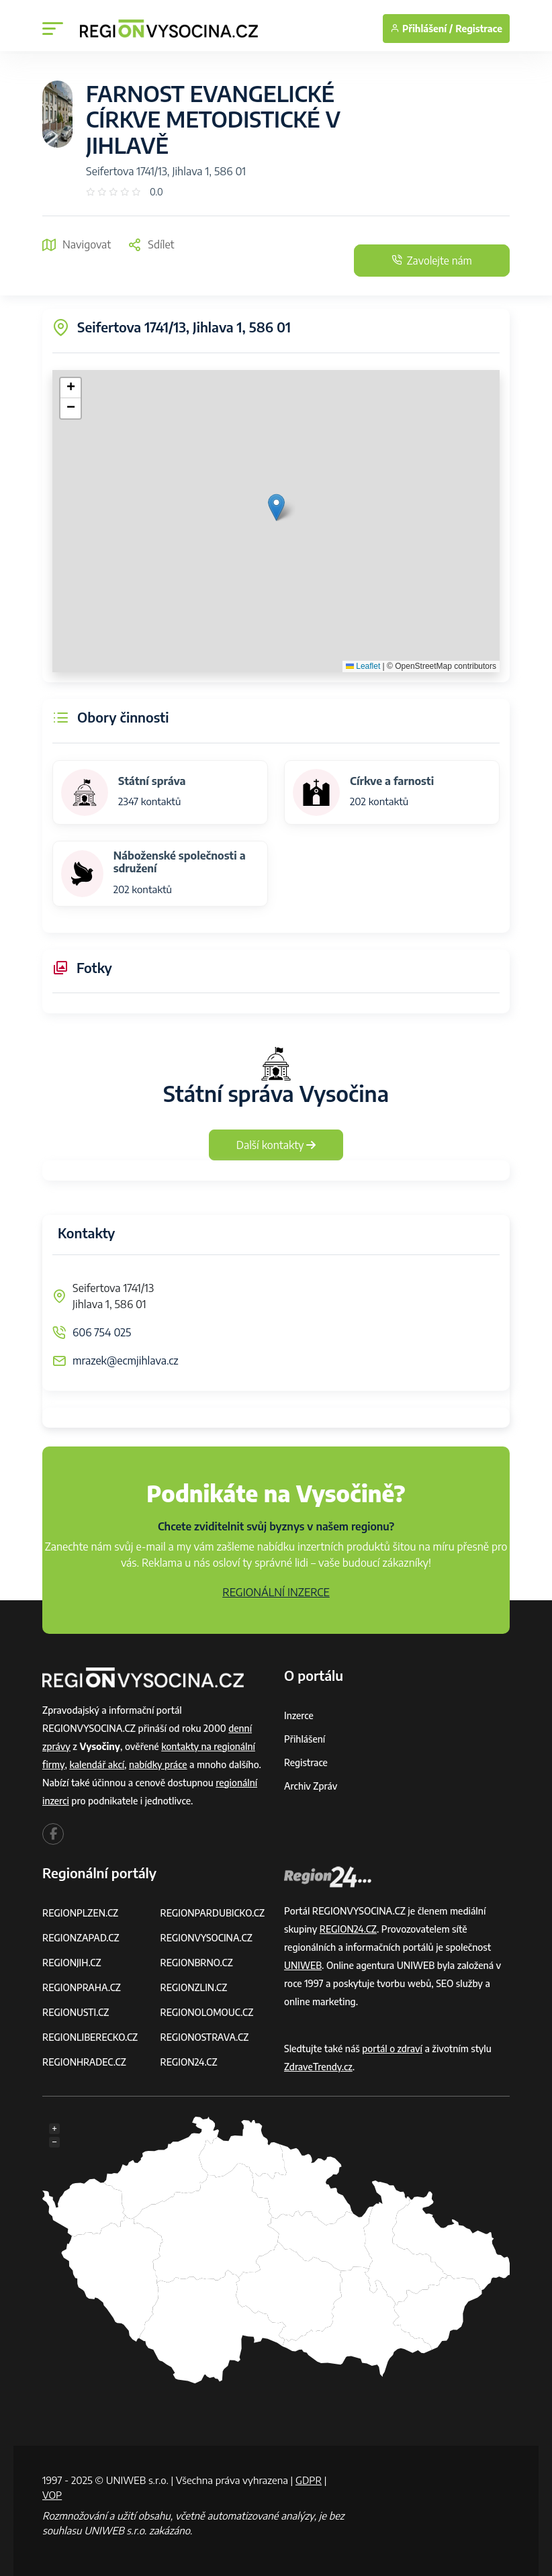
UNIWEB (303, 1965)
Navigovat (76, 244)
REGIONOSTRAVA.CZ (205, 2037)
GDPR (308, 2480)
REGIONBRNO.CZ (197, 1962)
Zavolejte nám (429, 260)
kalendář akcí (97, 1764)
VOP (52, 2495)
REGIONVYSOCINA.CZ (207, 1937)
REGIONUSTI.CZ (76, 2012)
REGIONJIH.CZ (72, 1962)
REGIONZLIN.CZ (194, 1987)
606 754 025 (102, 1332)
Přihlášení (305, 1739)
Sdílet (151, 244)
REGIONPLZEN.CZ (81, 1913)
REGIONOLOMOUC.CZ (207, 2012)
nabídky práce (159, 1764)
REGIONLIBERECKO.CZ (90, 2037)
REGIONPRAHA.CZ (82, 1987)
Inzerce (299, 1715)
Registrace (478, 28)
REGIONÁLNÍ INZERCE (276, 1592)
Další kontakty (276, 1145)
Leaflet (363, 666)
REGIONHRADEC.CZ (84, 2062)
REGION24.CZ (189, 2062)
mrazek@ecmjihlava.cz (126, 1360)
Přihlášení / (421, 28)
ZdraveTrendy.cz (318, 2066)
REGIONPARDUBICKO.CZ (213, 1913)
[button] (276, 507)
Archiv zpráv (311, 1786)
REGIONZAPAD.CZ (81, 1937)
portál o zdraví (392, 2048)
